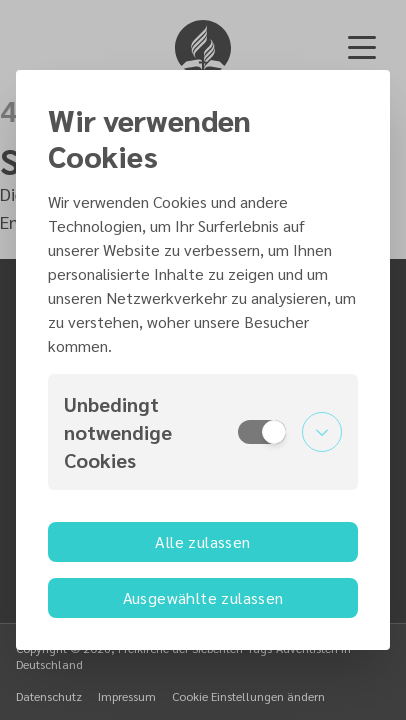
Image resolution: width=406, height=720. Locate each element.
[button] (203, 432)
